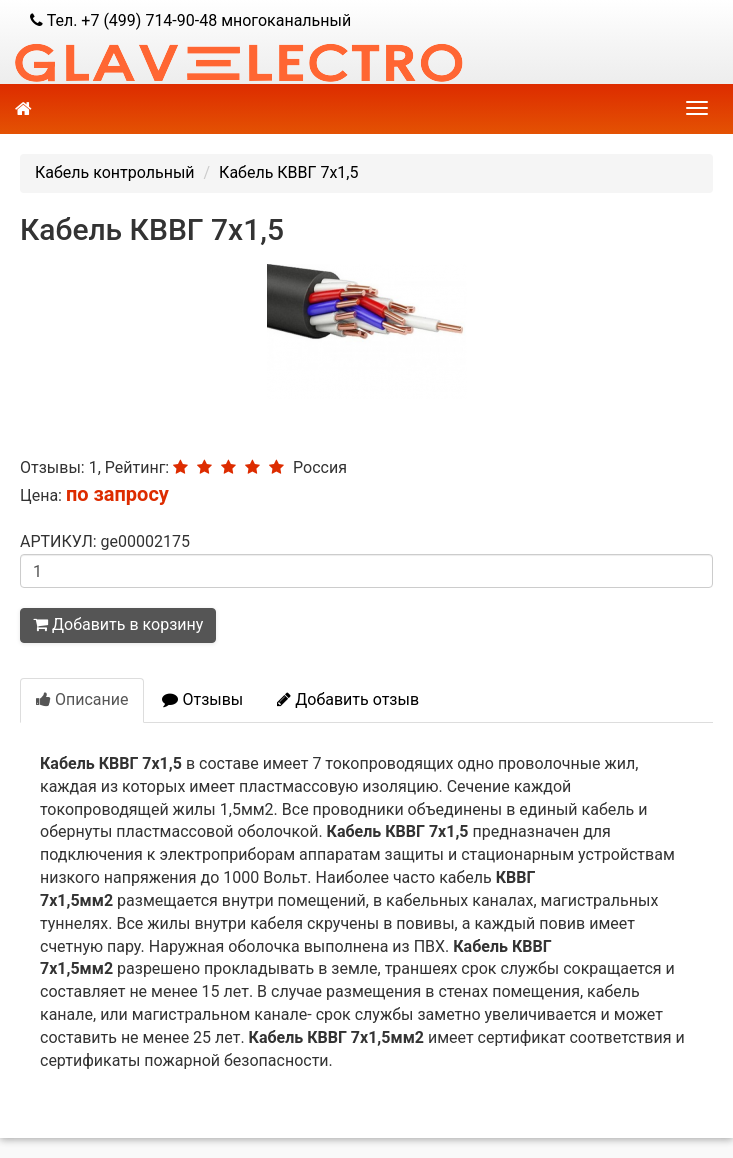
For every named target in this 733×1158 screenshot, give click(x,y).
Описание (82, 699)
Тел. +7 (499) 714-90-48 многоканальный (190, 20)
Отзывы (202, 699)
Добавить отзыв (348, 699)
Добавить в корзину (118, 624)
